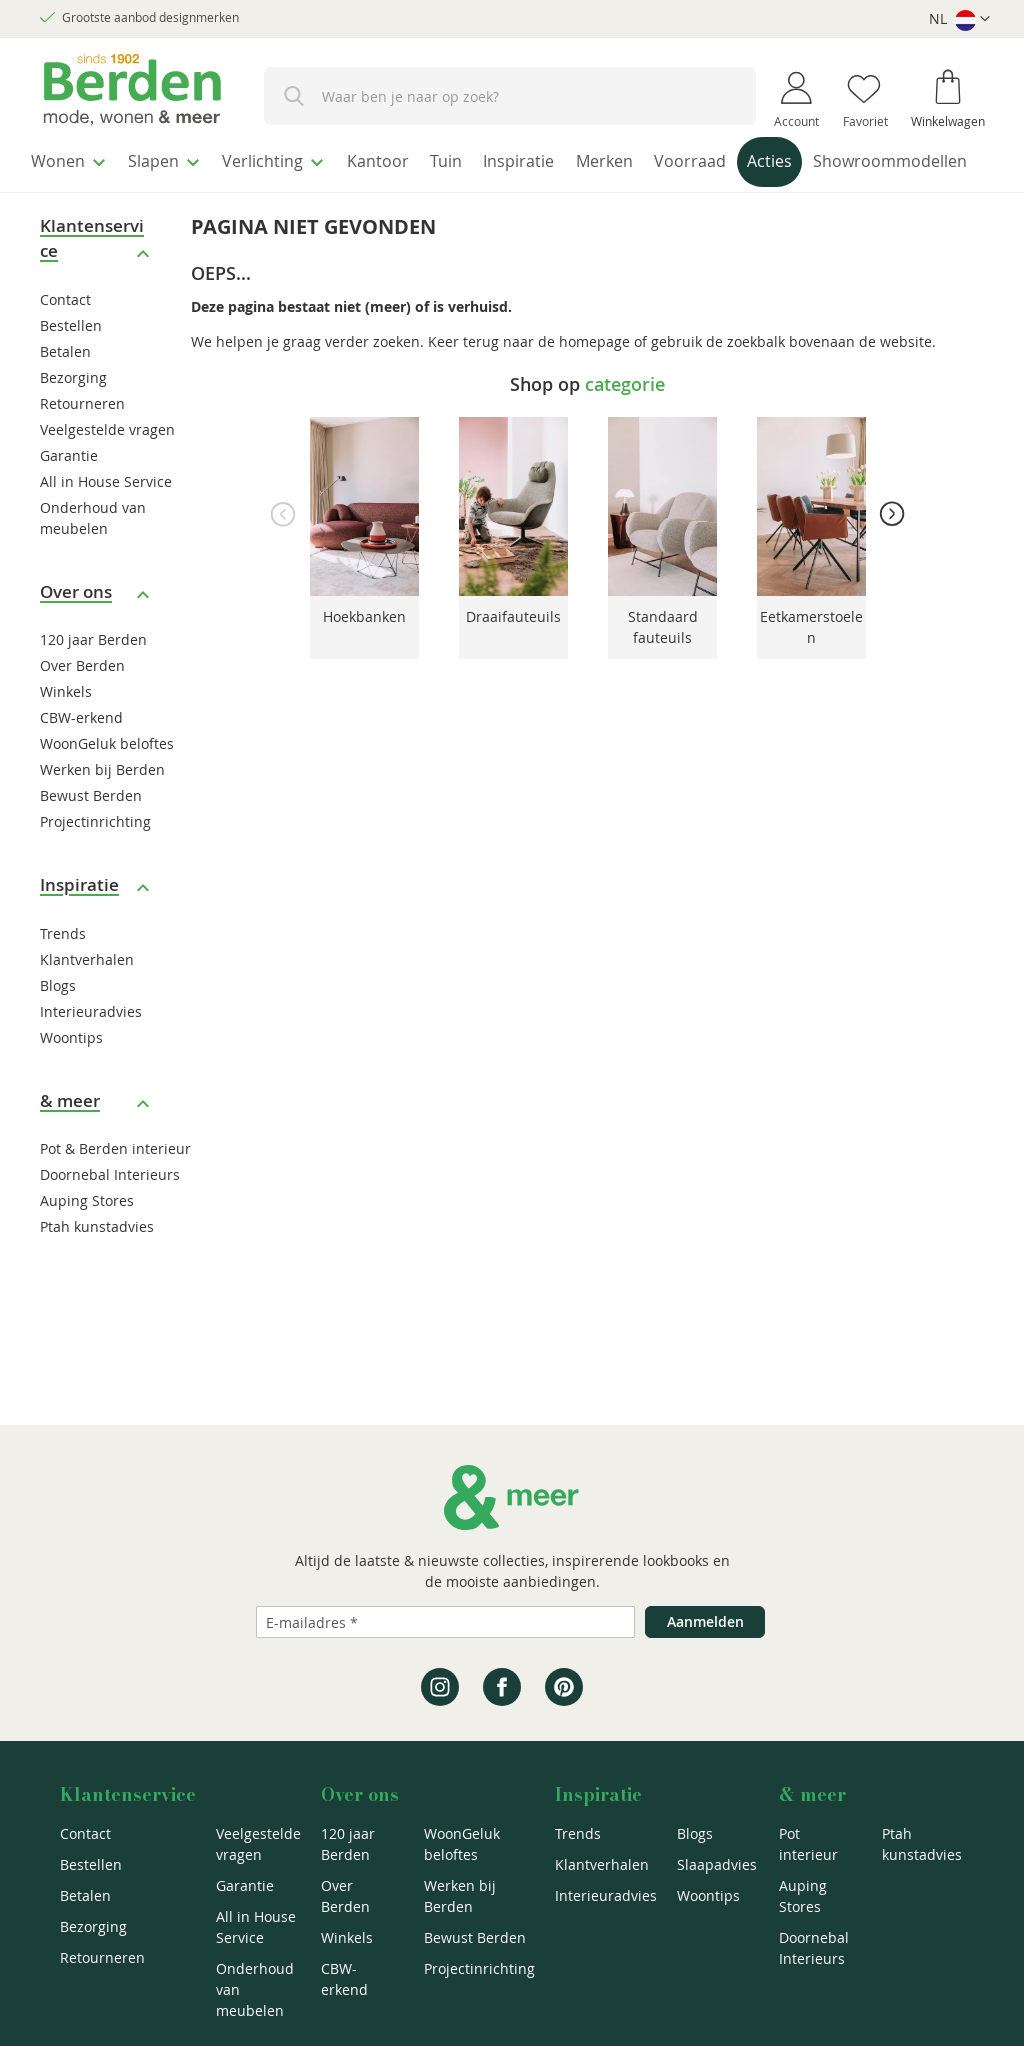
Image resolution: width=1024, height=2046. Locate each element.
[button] (959, 19)
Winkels (66, 730)
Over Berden (82, 704)
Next (892, 552)
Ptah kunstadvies (97, 1265)
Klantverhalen (87, 997)
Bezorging (73, 415)
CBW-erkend (81, 756)
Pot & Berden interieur (115, 1187)
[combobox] (510, 96)
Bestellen (71, 363)
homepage (594, 379)
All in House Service (106, 519)
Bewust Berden (91, 834)
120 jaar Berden (93, 678)
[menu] (512, 183)
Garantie (69, 493)
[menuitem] (74, 159)
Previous (283, 552)
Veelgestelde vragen (107, 467)
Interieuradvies (91, 1049)
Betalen (65, 389)
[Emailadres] (445, 1622)
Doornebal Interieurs (110, 1213)
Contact (65, 337)
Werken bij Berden (102, 808)
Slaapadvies (717, 1864)
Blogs (58, 1023)
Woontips (71, 1075)
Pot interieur (808, 1844)
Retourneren (82, 441)
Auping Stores (87, 1239)
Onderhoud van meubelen (255, 1989)
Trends (63, 971)
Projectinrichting (95, 860)
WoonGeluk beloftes (107, 782)
